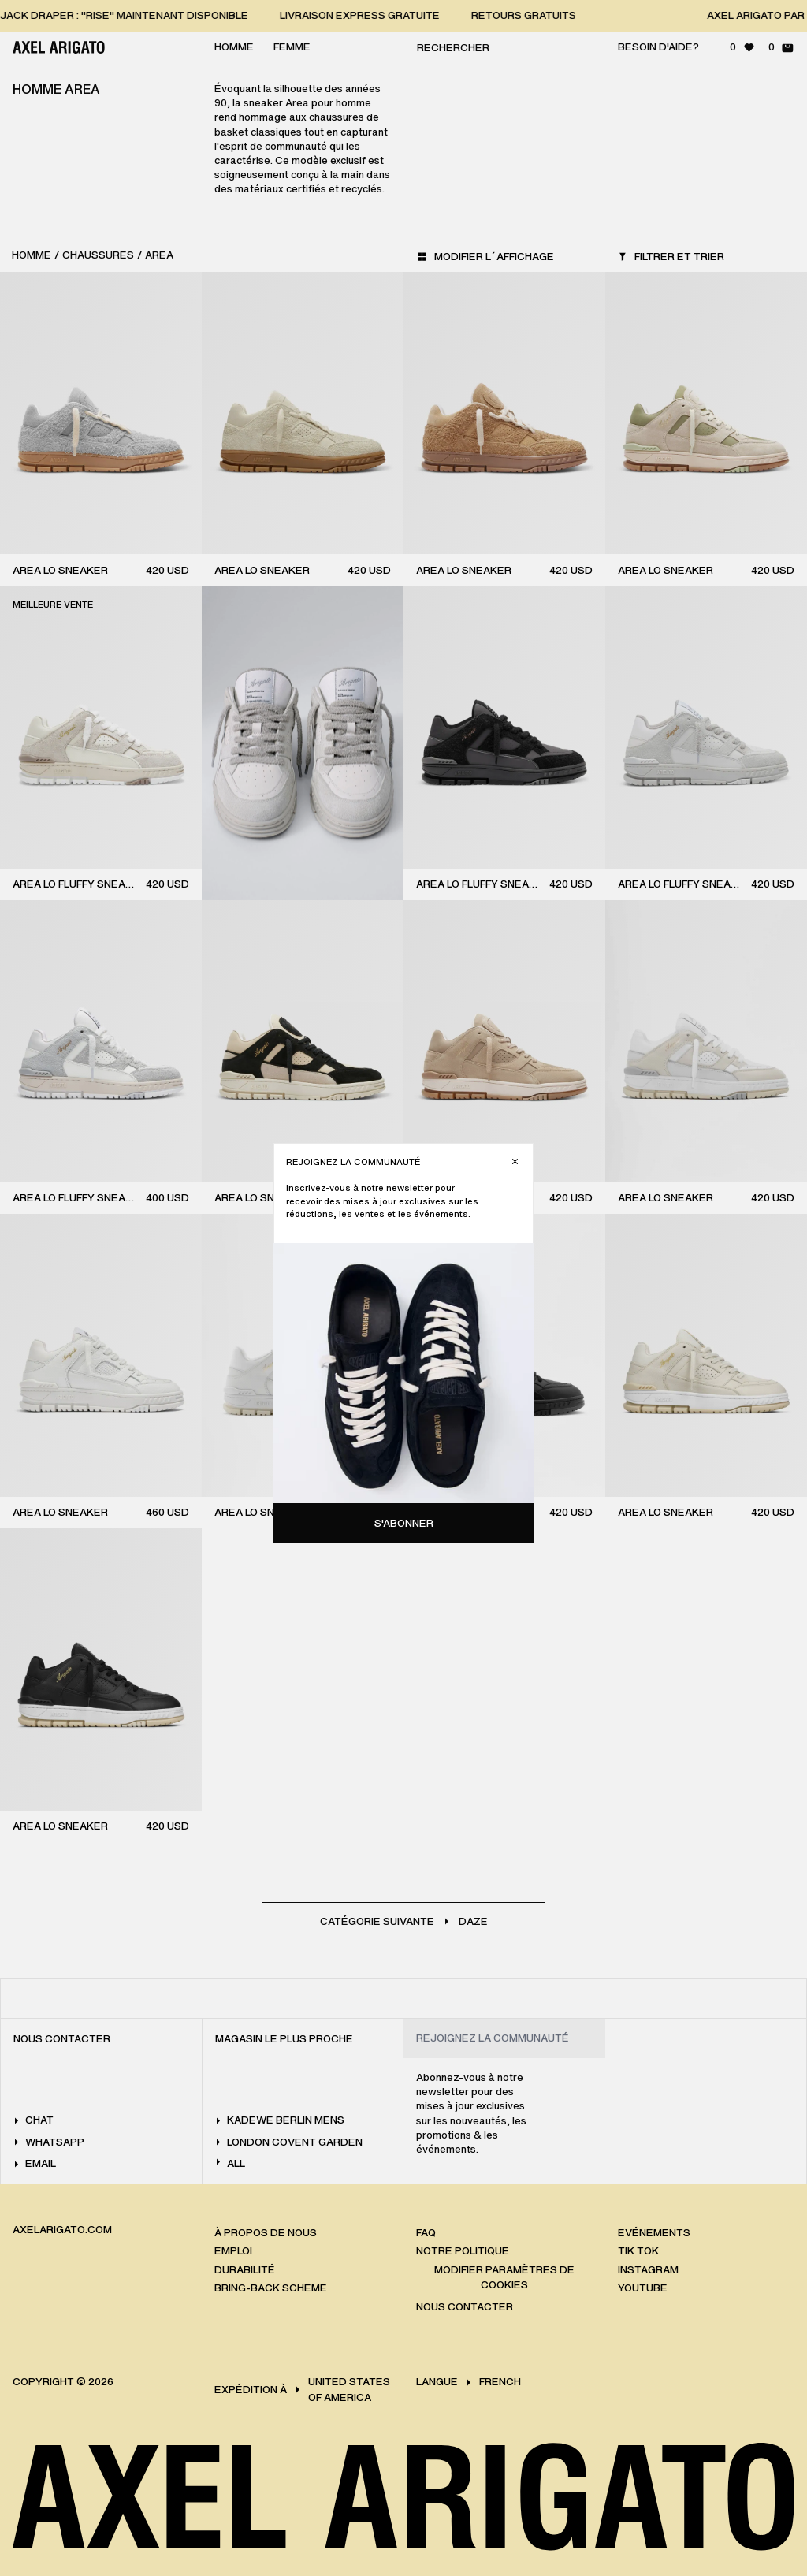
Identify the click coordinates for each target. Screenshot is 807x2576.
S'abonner (403, 1523)
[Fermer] (515, 1161)
